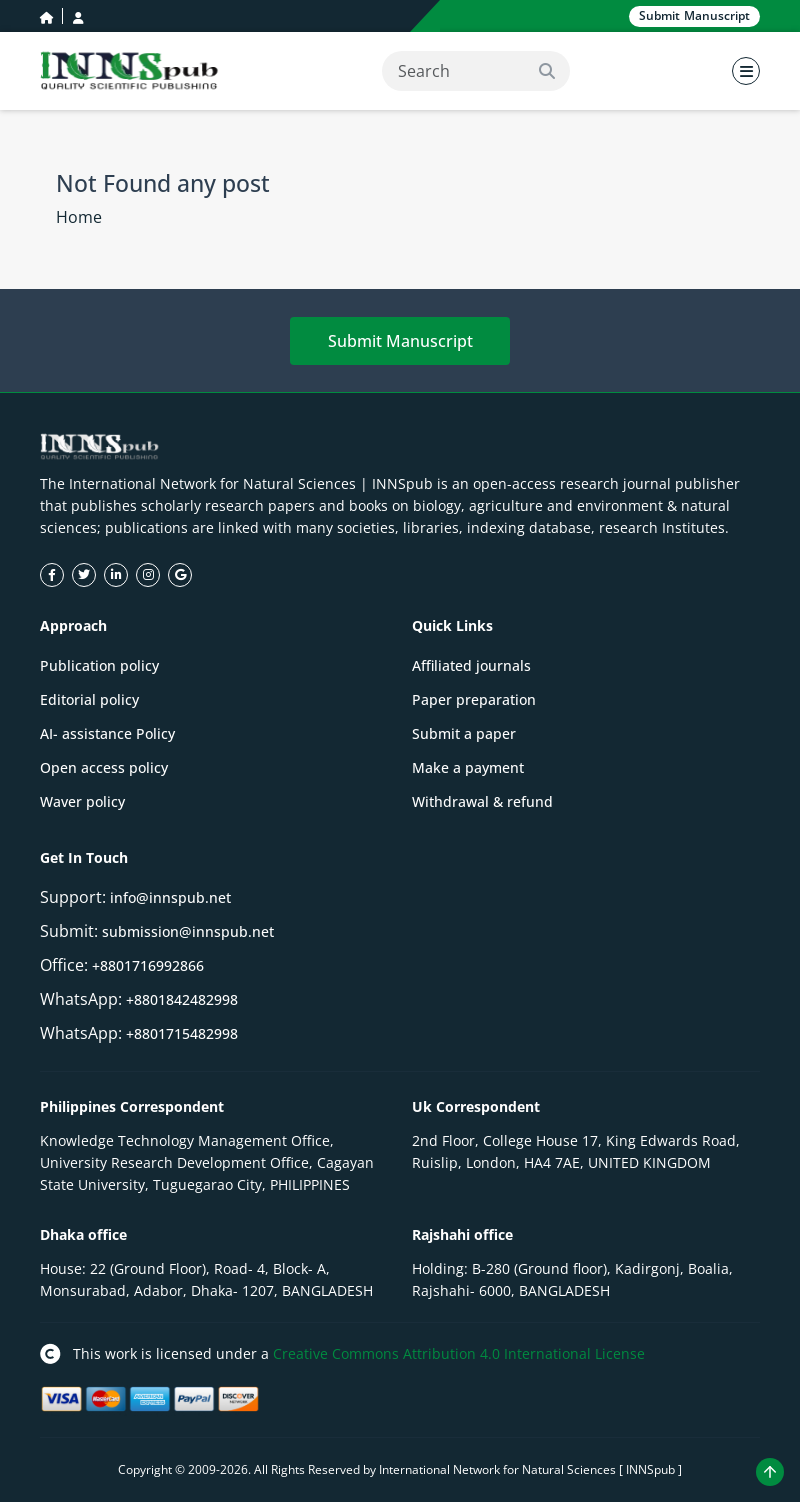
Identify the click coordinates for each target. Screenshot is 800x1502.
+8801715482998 (182, 1033)
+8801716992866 (148, 965)
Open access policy (104, 767)
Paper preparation (474, 699)
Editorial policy (89, 699)
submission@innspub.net (188, 931)
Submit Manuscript (400, 341)
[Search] (476, 71)
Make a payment (468, 767)
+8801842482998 (182, 999)
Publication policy (99, 665)
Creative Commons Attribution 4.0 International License (459, 1353)
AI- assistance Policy (107, 733)
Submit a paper (464, 733)
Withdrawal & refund (482, 801)
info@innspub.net (170, 897)
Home (79, 217)
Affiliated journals (471, 665)
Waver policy (82, 801)
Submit (694, 16)
